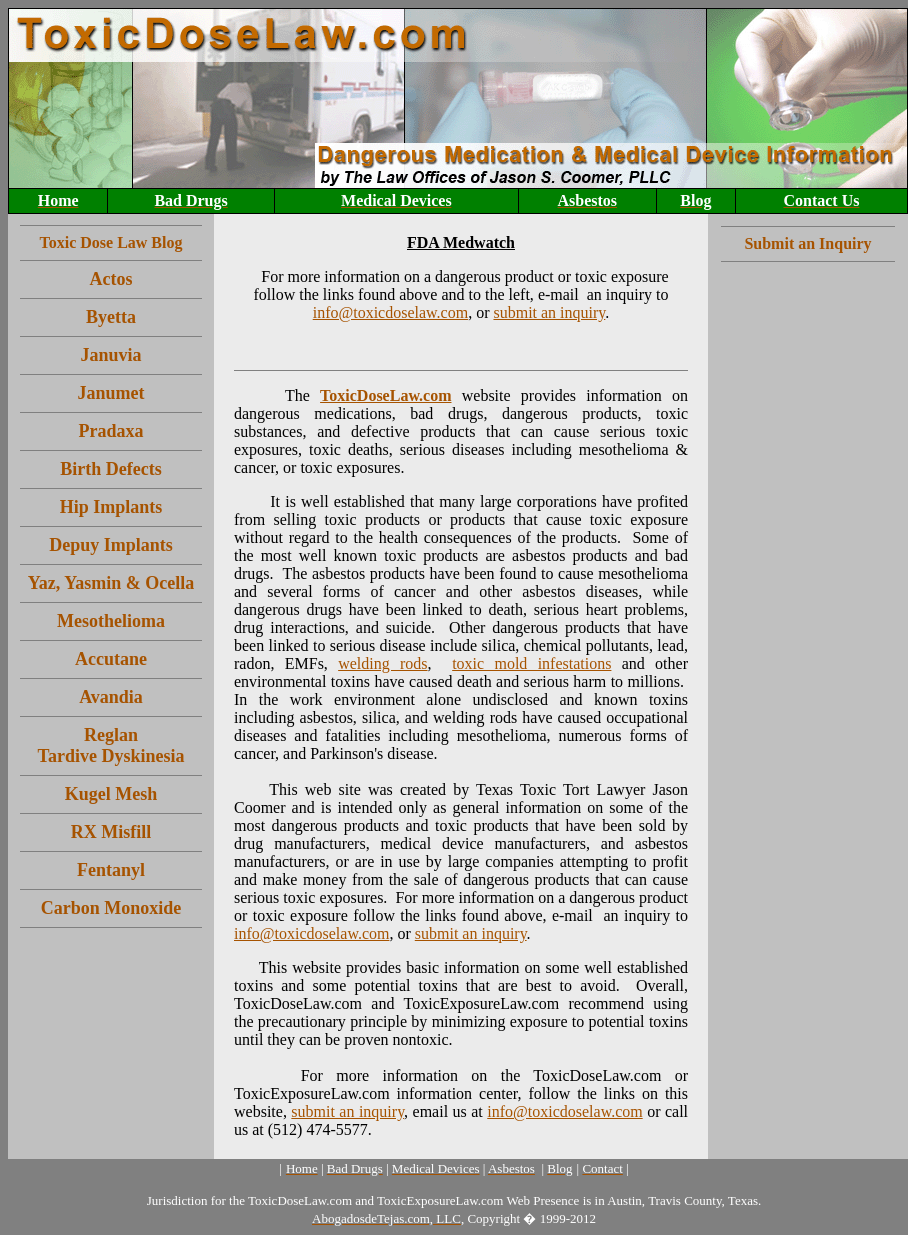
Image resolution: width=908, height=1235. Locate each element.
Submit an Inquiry (807, 243)
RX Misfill (111, 832)
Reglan (111, 735)
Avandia (111, 697)
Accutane (111, 659)
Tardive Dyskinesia (111, 756)
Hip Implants (111, 507)
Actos (111, 279)
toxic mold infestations (531, 663)
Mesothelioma (111, 621)
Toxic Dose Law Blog (111, 242)
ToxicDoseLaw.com (385, 395)
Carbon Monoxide (111, 908)
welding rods (382, 663)
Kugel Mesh (111, 794)
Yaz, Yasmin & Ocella (111, 583)
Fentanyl (111, 870)
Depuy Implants (111, 545)
